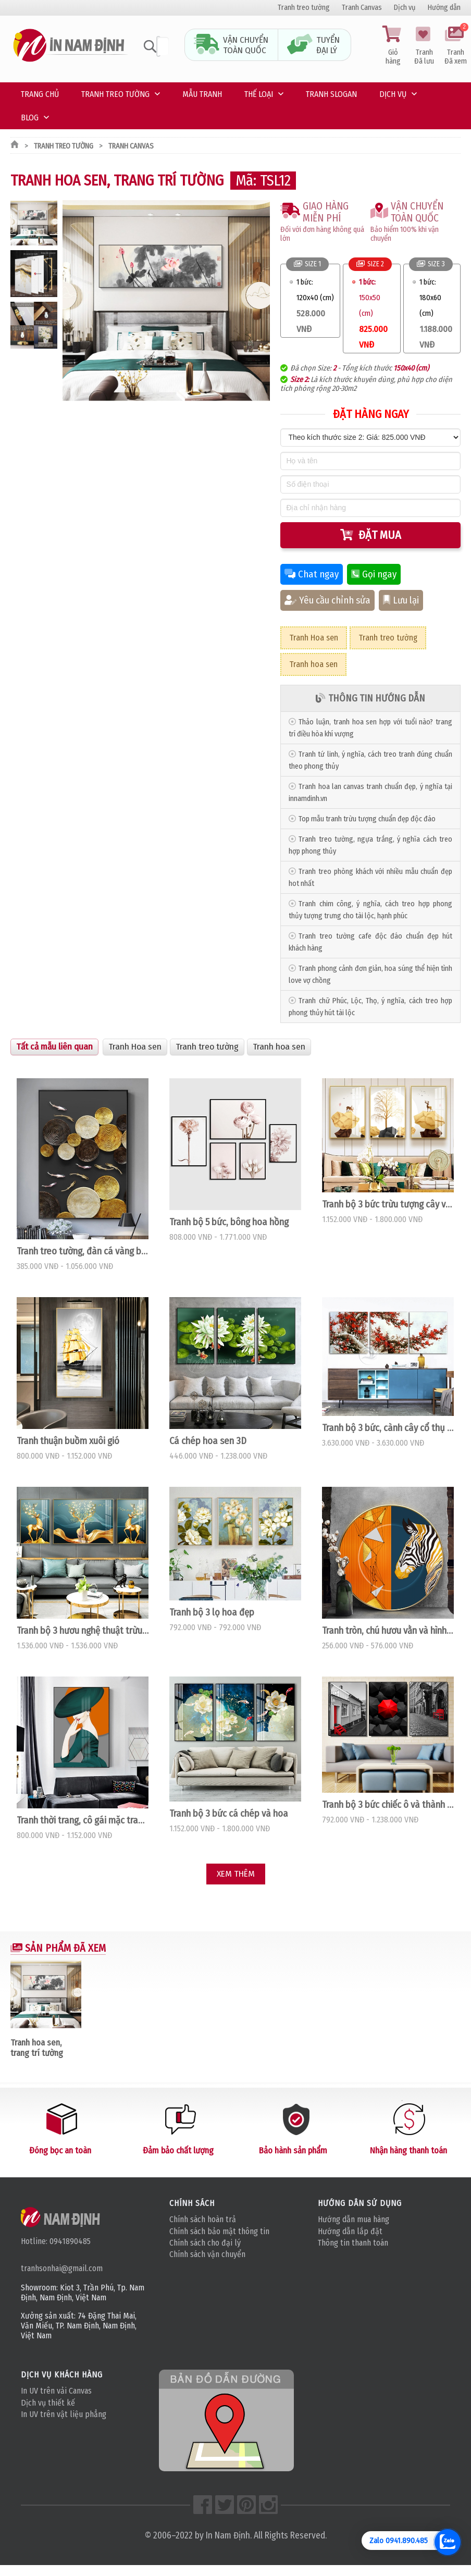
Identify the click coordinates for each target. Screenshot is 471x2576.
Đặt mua (370, 535)
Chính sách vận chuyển (207, 2254)
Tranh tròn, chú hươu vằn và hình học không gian (388, 1630)
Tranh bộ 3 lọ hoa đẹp (211, 1612)
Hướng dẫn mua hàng (353, 2219)
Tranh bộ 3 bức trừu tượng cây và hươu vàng (388, 1204)
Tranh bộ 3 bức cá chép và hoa (228, 1813)
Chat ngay (311, 574)
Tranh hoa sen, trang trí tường (36, 2047)
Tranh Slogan (331, 94)
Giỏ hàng (392, 46)
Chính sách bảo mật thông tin (219, 2231)
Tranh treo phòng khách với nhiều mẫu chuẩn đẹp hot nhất (370, 877)
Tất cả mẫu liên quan (54, 1046)
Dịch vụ (405, 7)
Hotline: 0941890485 (56, 2241)
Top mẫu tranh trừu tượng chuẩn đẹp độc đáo (367, 819)
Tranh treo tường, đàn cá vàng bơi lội (82, 1251)
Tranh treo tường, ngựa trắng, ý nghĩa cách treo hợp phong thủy (370, 845)
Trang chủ (40, 94)
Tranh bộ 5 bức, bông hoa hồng (229, 1222)
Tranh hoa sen (313, 664)
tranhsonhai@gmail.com (62, 2268)
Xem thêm (236, 1873)
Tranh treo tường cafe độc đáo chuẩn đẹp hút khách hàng (370, 942)
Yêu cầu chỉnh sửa (327, 600)
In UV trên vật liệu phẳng (63, 2414)
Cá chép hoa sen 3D (207, 1441)
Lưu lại (401, 600)
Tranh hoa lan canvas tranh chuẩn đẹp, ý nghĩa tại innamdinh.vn (370, 792)
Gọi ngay (373, 574)
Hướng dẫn (444, 7)
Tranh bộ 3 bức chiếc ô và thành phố (388, 1804)
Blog (30, 117)
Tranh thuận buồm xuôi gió (68, 1441)
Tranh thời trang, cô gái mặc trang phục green (82, 1820)
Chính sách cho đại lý (205, 2243)
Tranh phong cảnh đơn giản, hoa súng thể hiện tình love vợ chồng (370, 974)
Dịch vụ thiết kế (48, 2403)
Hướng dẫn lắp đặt (350, 2231)
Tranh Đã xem (455, 46)
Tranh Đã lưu (424, 46)
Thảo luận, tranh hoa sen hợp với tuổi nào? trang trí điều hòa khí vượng (370, 728)
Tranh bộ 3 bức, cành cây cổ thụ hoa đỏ (388, 1428)
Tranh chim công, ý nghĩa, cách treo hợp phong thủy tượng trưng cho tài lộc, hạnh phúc (370, 909)
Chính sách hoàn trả (202, 2219)
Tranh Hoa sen (313, 638)
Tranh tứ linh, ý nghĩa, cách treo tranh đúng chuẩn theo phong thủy (370, 760)
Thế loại (258, 94)
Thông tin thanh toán (353, 2243)
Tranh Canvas (362, 7)
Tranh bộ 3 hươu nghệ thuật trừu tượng (82, 1630)
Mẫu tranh (202, 94)
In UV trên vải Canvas (56, 2391)
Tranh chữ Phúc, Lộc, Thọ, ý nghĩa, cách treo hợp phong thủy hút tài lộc (370, 1006)
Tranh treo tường (304, 7)
